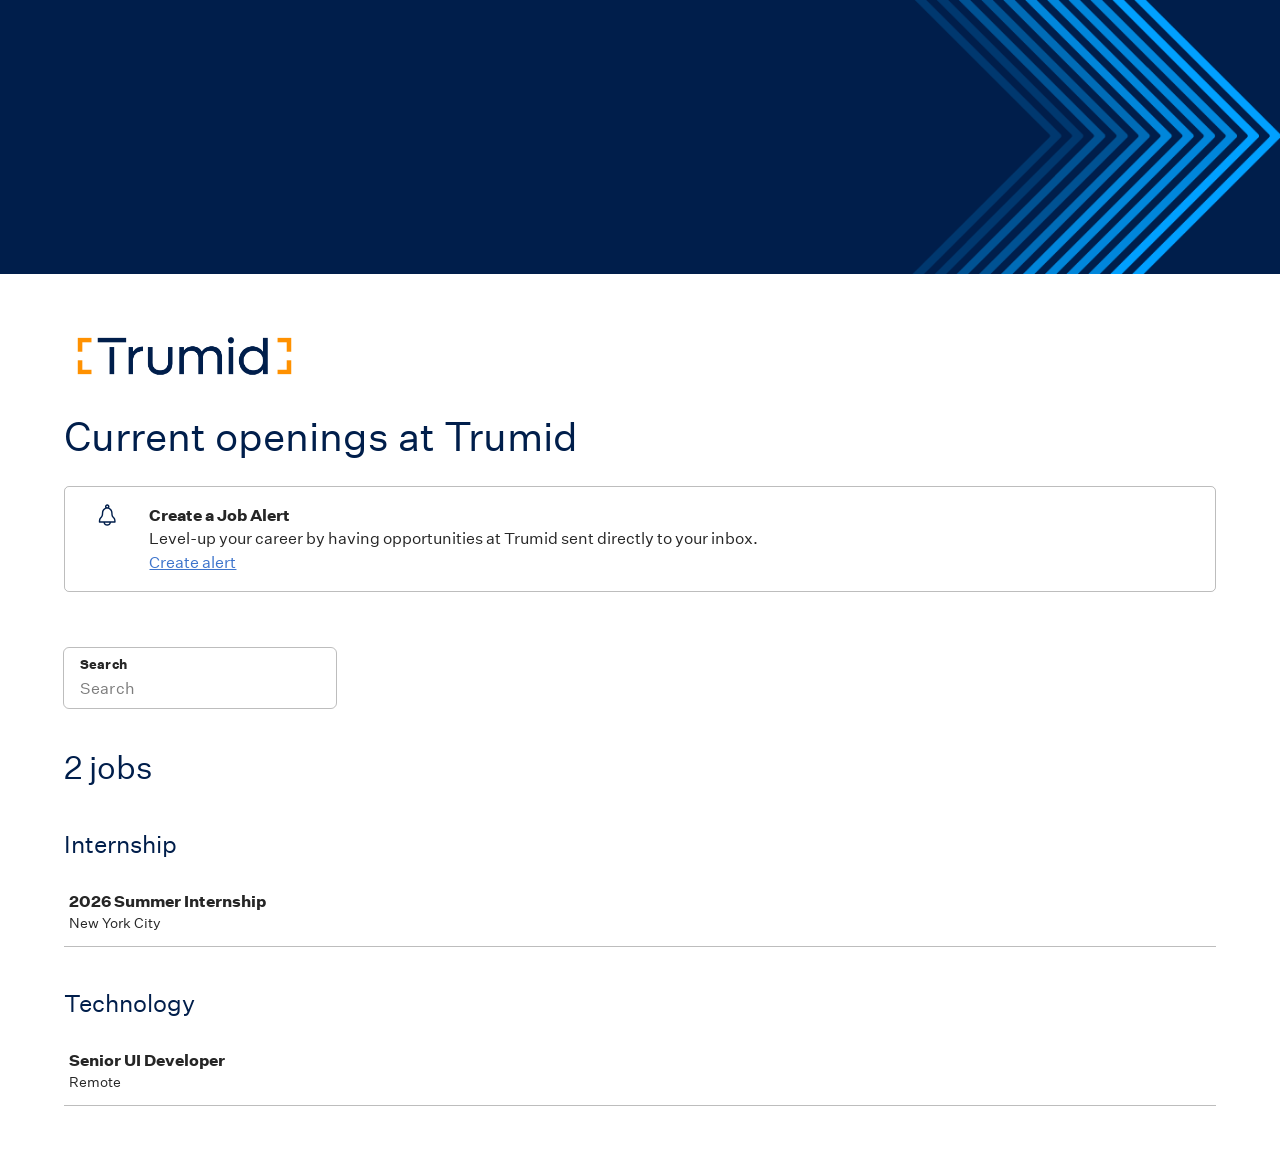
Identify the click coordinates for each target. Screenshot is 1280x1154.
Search (103, 664)
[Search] (200, 691)
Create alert (192, 562)
